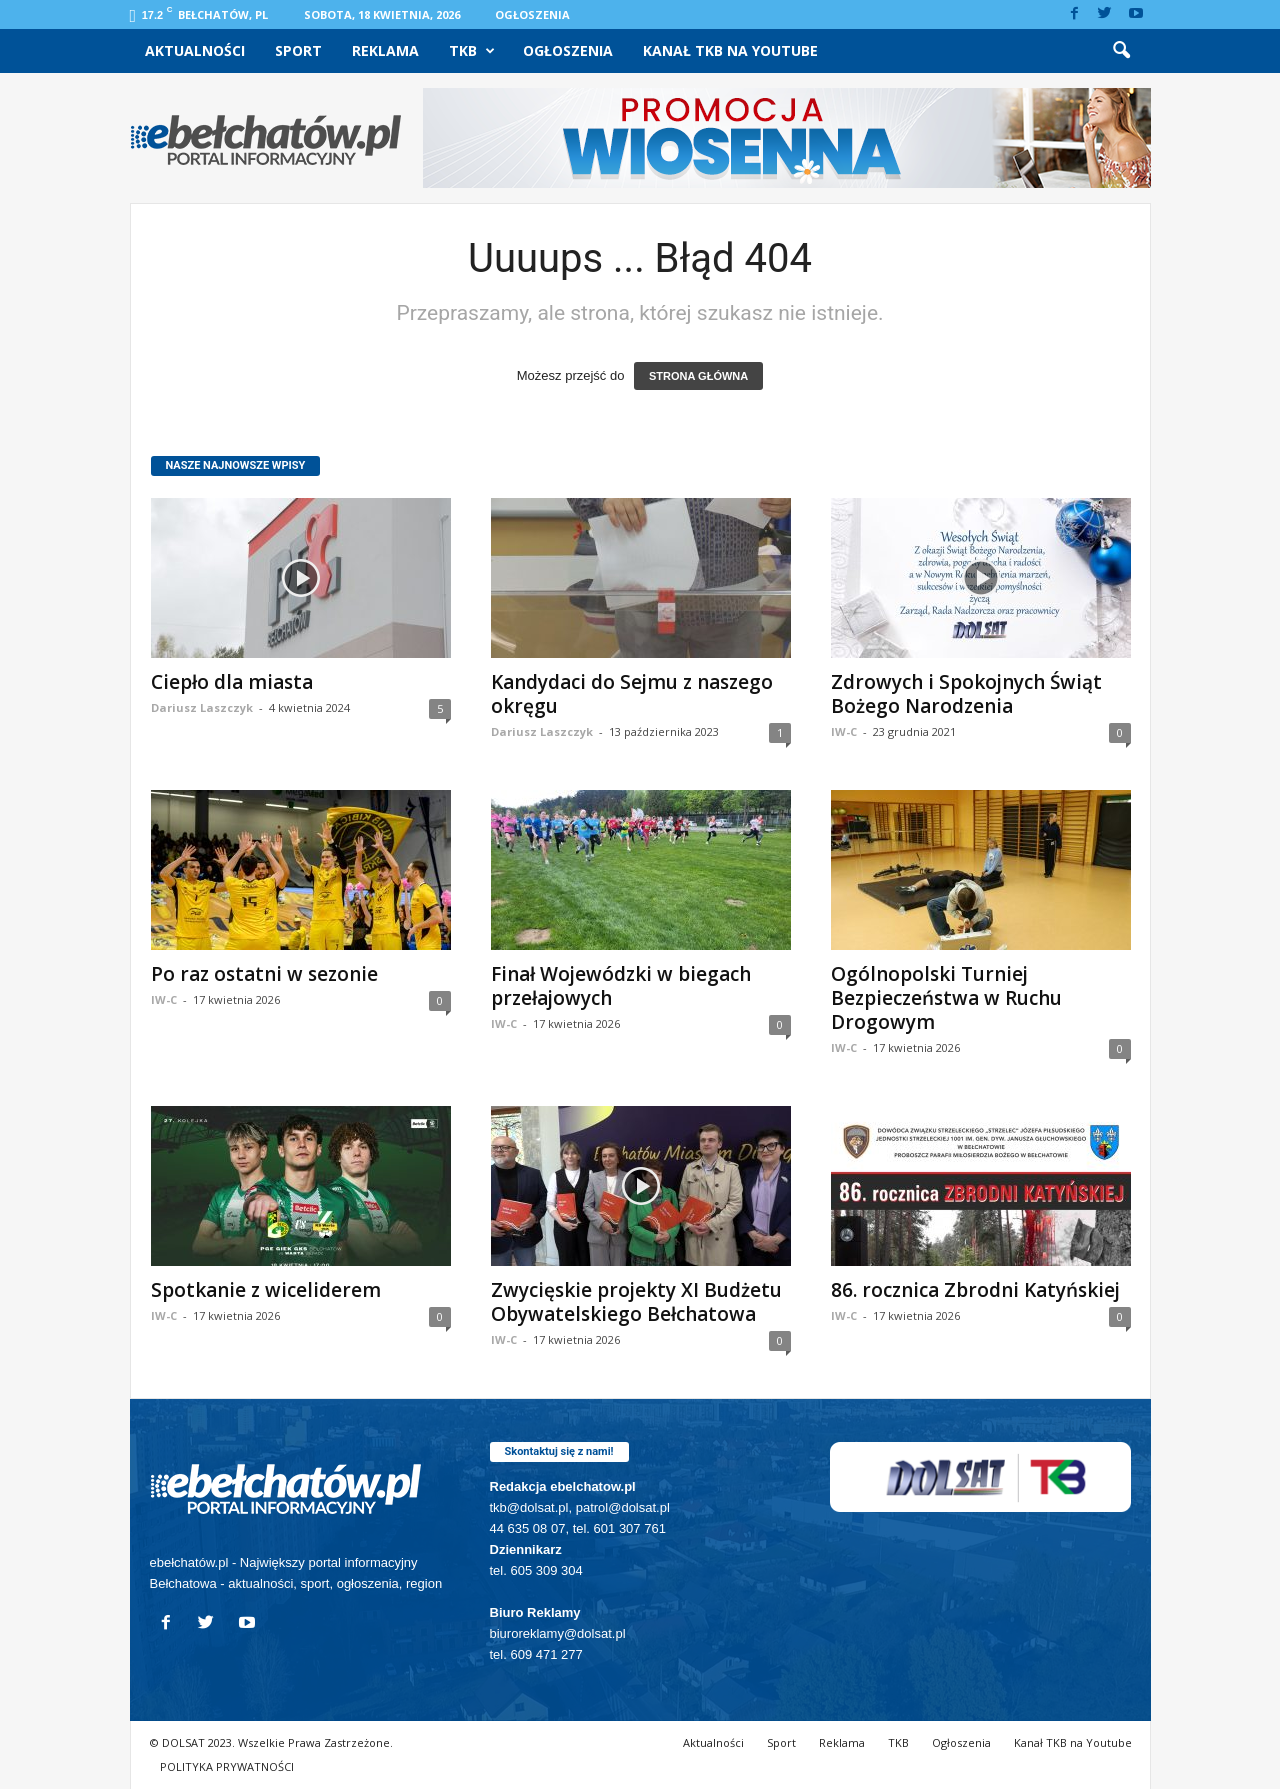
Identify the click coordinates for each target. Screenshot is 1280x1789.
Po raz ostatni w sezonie (264, 974)
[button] (1121, 51)
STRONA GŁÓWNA (698, 376)
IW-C (844, 731)
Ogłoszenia (532, 14)
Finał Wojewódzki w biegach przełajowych (621, 986)
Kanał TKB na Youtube (730, 50)
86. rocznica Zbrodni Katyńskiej (975, 1290)
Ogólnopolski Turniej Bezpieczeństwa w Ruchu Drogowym (946, 998)
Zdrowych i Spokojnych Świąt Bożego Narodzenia (966, 694)
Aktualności (195, 50)
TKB (472, 51)
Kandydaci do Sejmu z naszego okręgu (632, 694)
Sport (298, 50)
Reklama (385, 50)
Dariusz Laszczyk (202, 707)
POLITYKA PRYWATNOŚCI (227, 1766)
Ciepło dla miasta (232, 682)
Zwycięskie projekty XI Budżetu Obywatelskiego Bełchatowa (636, 1302)
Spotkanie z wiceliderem (266, 1290)
